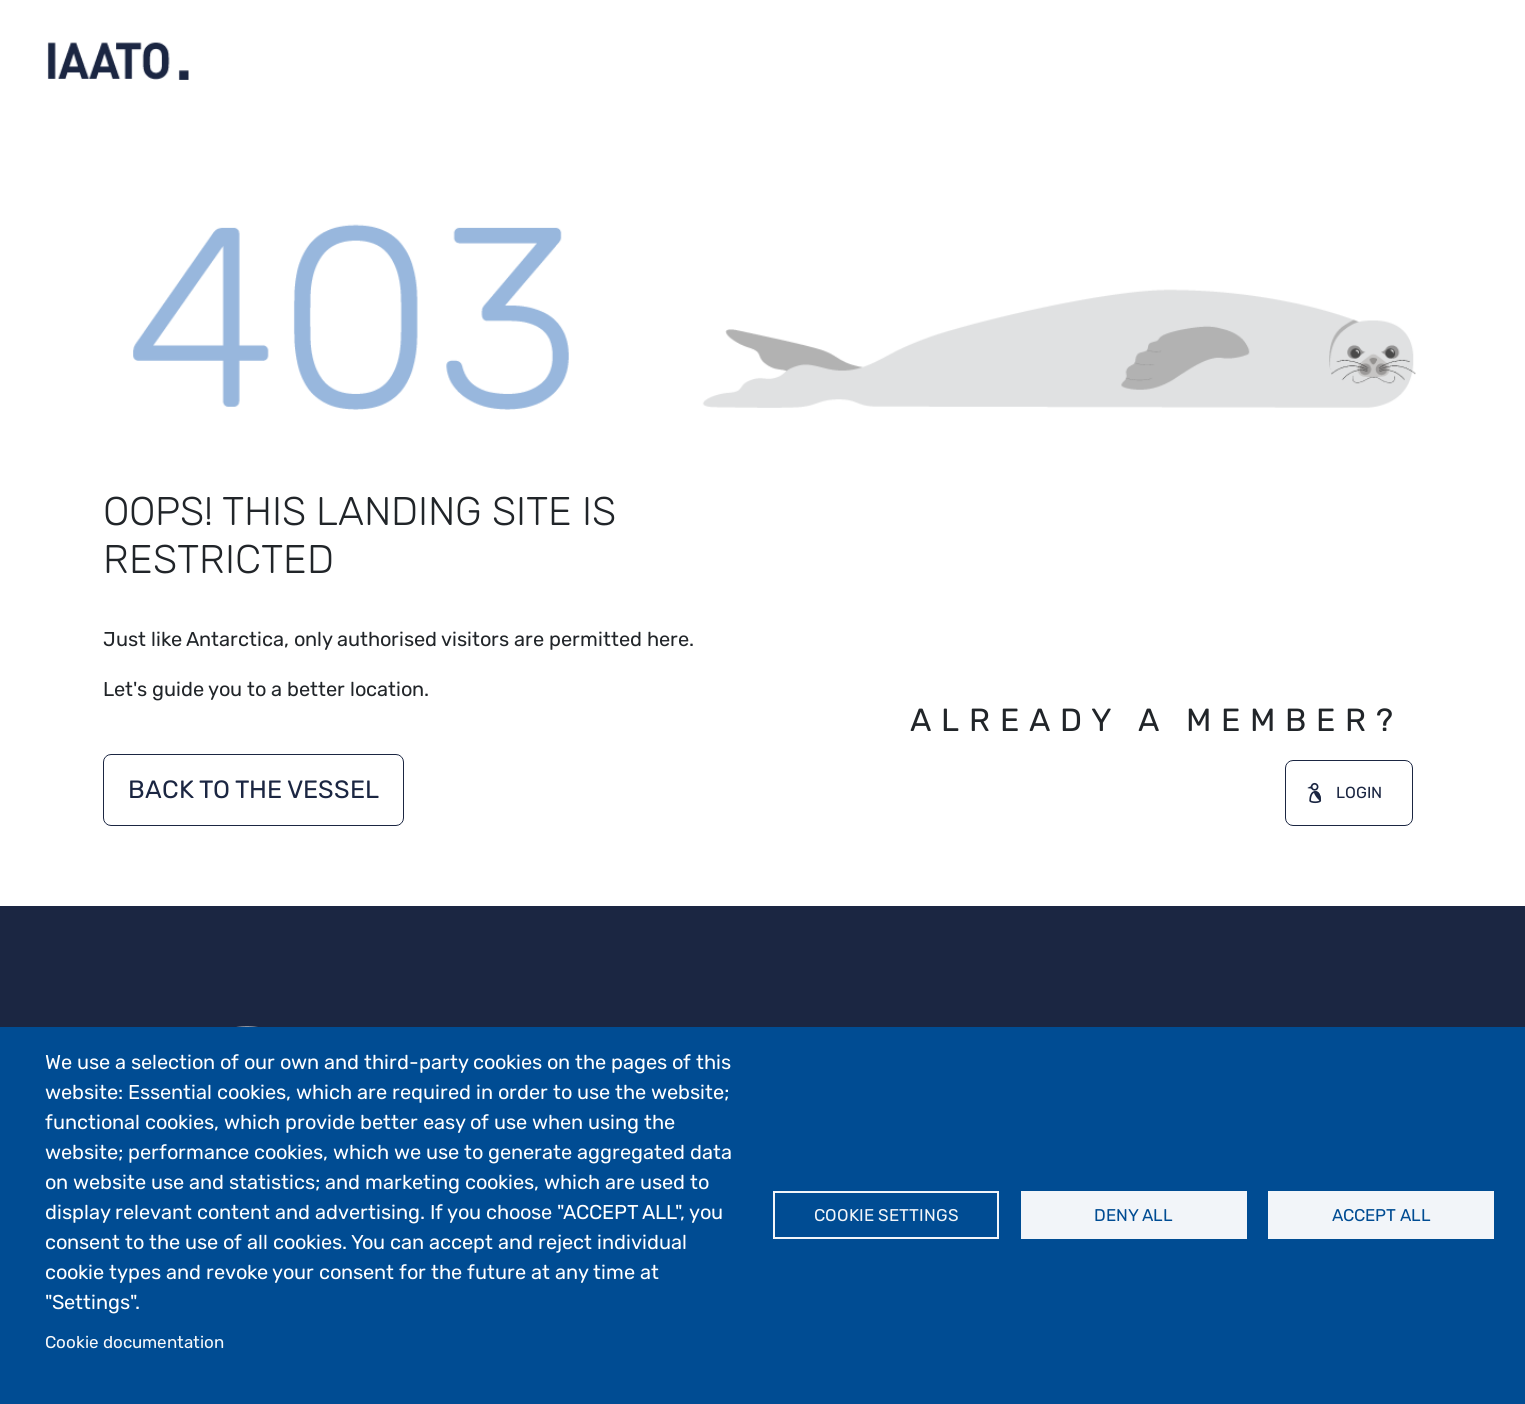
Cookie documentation (134, 1342)
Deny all (1133, 1215)
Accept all (1381, 1215)
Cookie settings (886, 1215)
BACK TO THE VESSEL (253, 789)
